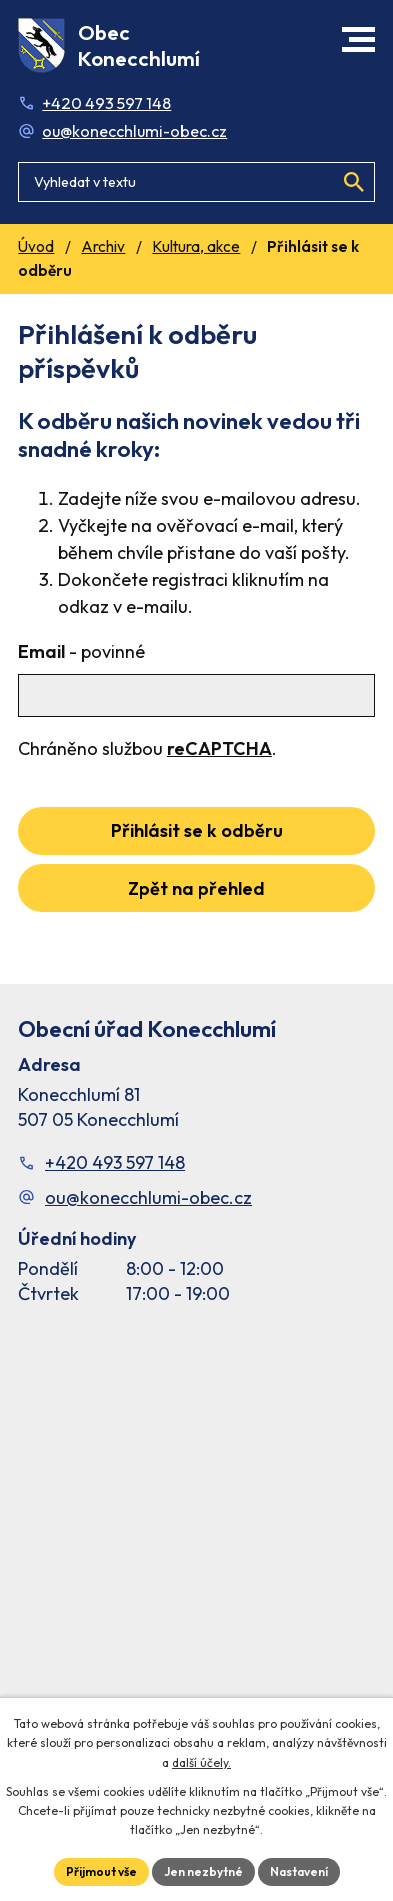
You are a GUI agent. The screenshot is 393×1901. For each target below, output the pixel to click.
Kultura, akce (196, 246)
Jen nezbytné (203, 1871)
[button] (358, 39)
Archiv (103, 246)
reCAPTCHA (219, 748)
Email (81, 651)
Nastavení (299, 1871)
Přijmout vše (101, 1871)
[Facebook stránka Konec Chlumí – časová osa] (196, 1533)
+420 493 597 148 (106, 103)
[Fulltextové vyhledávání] (196, 182)
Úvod (36, 246)
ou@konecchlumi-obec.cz (134, 131)
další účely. (201, 1762)
